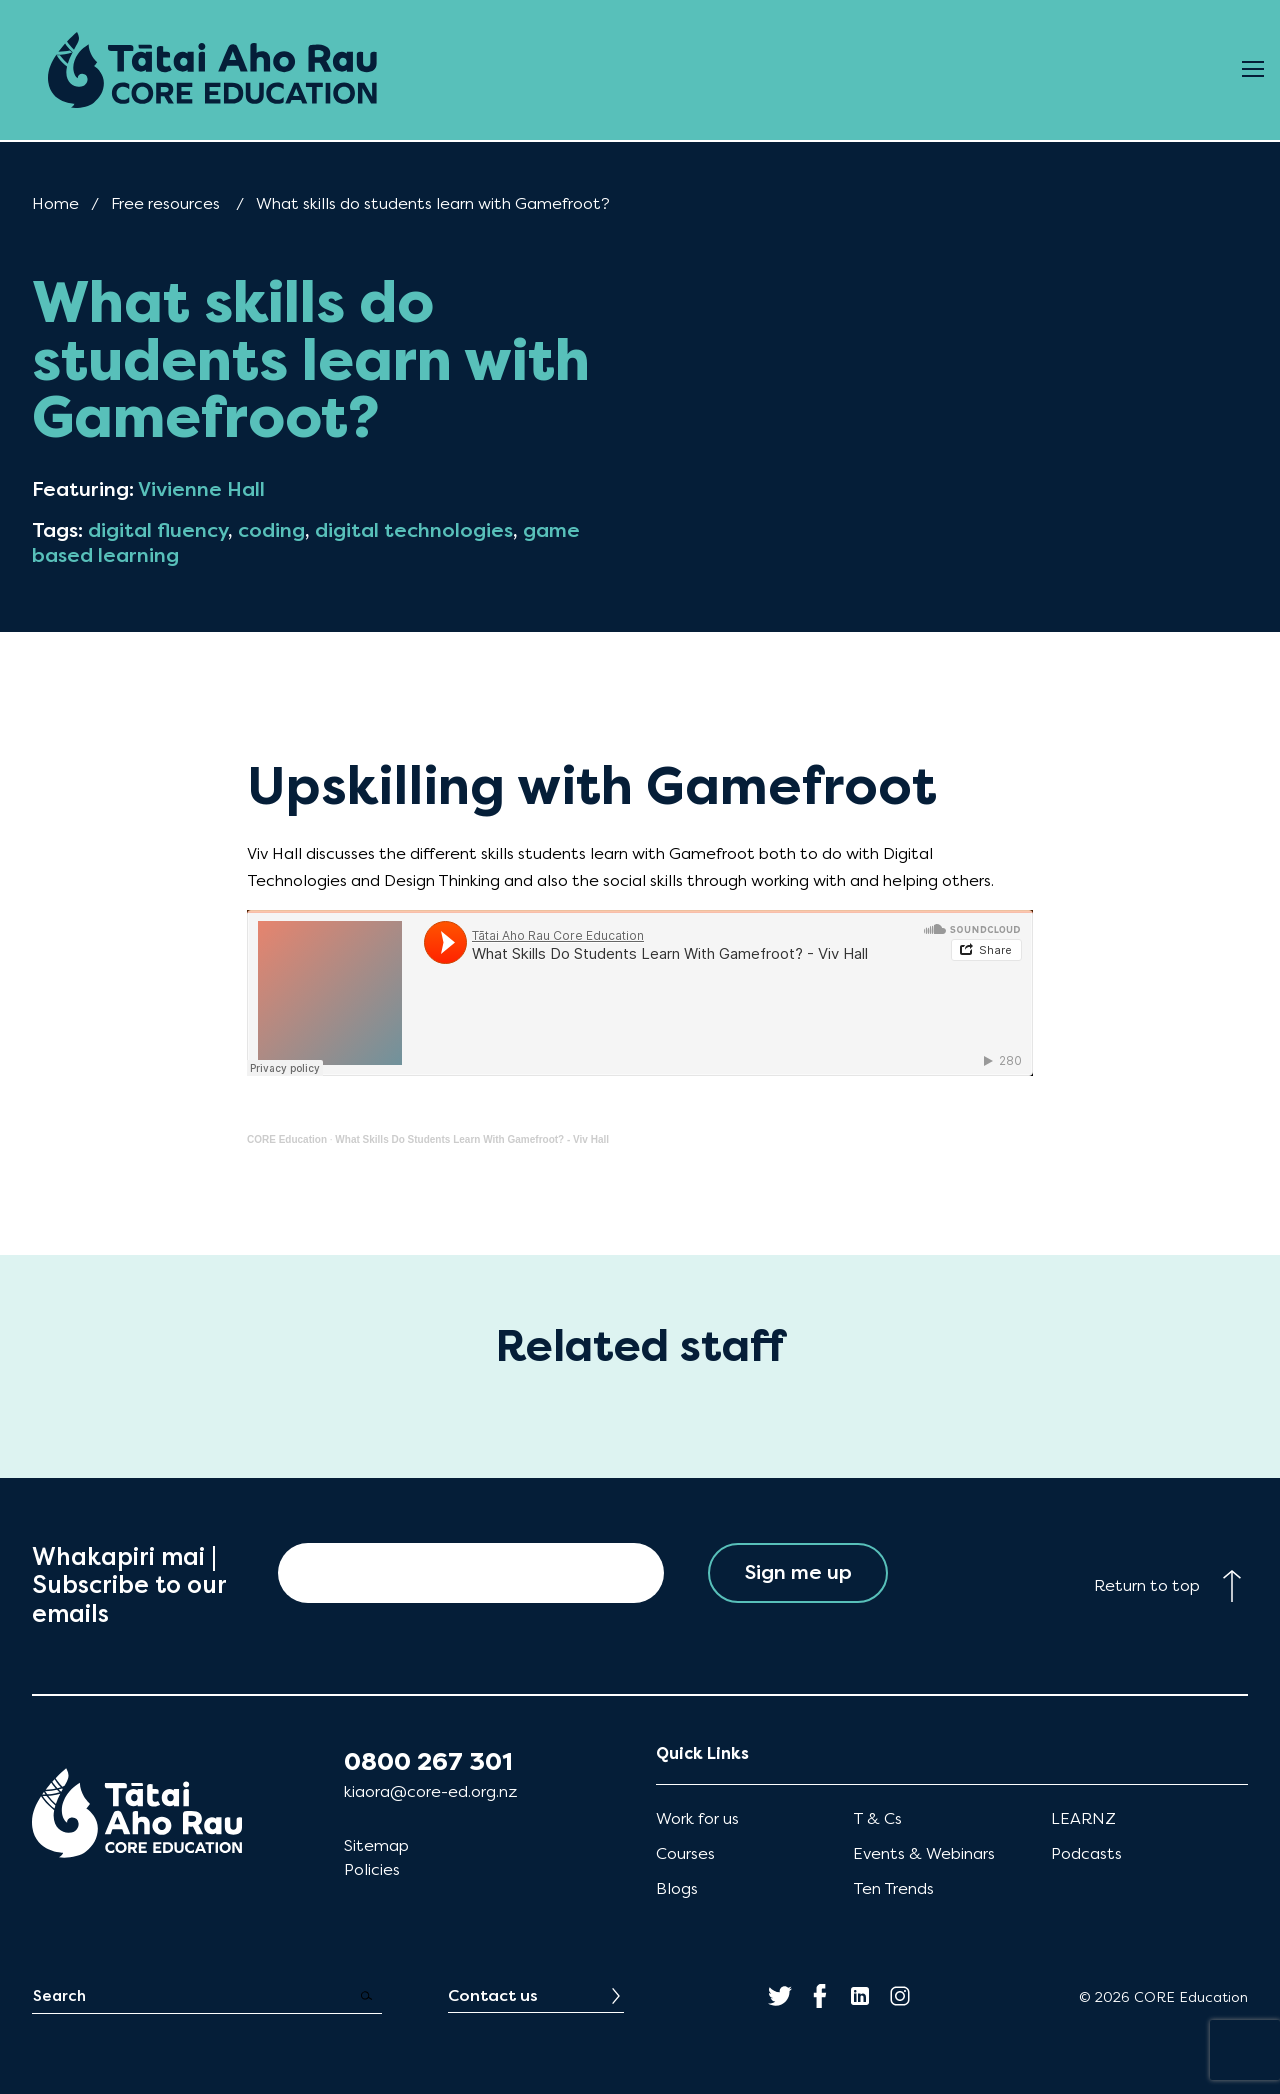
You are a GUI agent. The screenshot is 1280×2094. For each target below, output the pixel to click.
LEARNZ (1083, 1818)
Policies (372, 1869)
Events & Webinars (924, 1853)
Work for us (697, 1818)
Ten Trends (893, 1888)
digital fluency (158, 530)
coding (271, 530)
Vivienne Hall (201, 489)
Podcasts (1086, 1853)
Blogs (677, 1888)
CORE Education (287, 1139)
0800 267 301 (428, 1762)
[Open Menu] (1253, 70)
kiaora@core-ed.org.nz (430, 1791)
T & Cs (877, 1818)
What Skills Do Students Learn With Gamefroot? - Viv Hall (472, 1139)
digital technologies (414, 530)
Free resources (165, 203)
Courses (685, 1853)
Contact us (493, 1995)
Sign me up (798, 1572)
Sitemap (376, 1845)
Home (55, 203)
